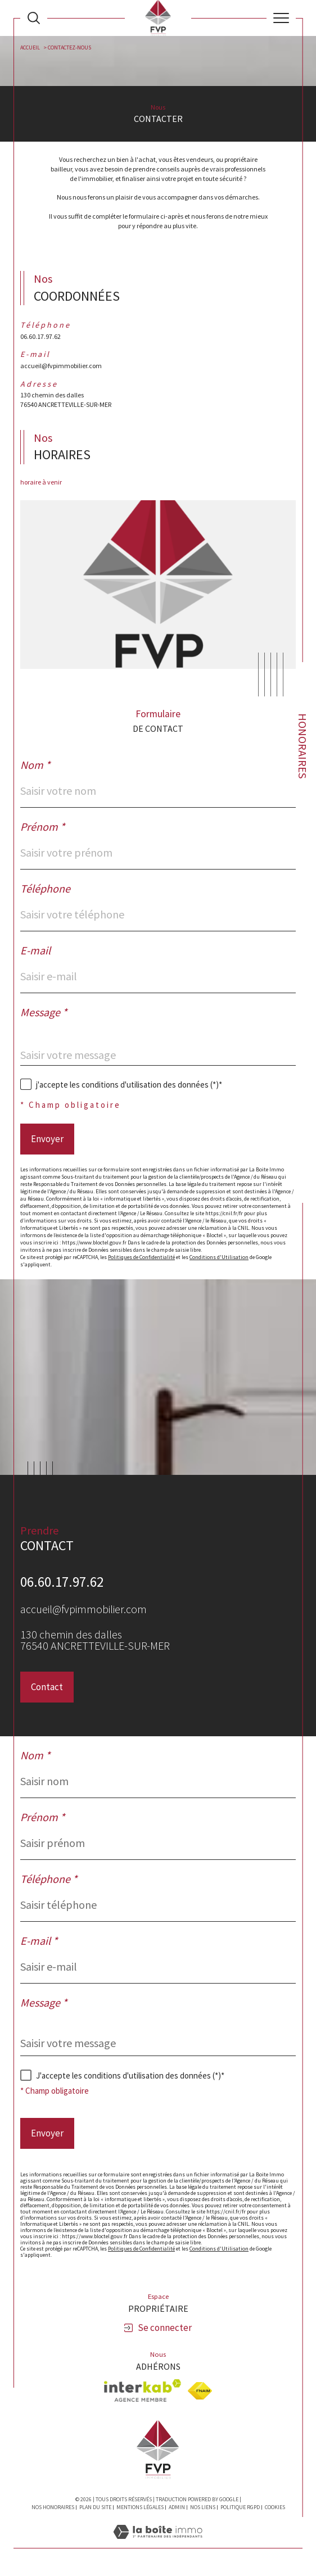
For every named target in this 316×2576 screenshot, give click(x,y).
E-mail (35, 950)
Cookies (275, 2507)
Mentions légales (140, 2507)
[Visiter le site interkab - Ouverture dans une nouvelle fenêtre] (143, 2390)
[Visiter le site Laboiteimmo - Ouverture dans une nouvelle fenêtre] (157, 2543)
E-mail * (38, 1940)
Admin (177, 2507)
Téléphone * (48, 1879)
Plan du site (95, 2507)
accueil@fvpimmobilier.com (61, 365)
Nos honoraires (52, 2507)
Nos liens (202, 2507)
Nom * (35, 765)
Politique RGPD (240, 2507)
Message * (43, 1012)
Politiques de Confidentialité (141, 1257)
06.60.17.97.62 (40, 336)
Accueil (30, 47)
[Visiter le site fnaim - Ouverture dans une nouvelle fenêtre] (200, 2391)
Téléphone (45, 888)
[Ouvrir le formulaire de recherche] (33, 18)
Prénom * (42, 826)
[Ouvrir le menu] (281, 18)
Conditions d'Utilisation (219, 1257)
